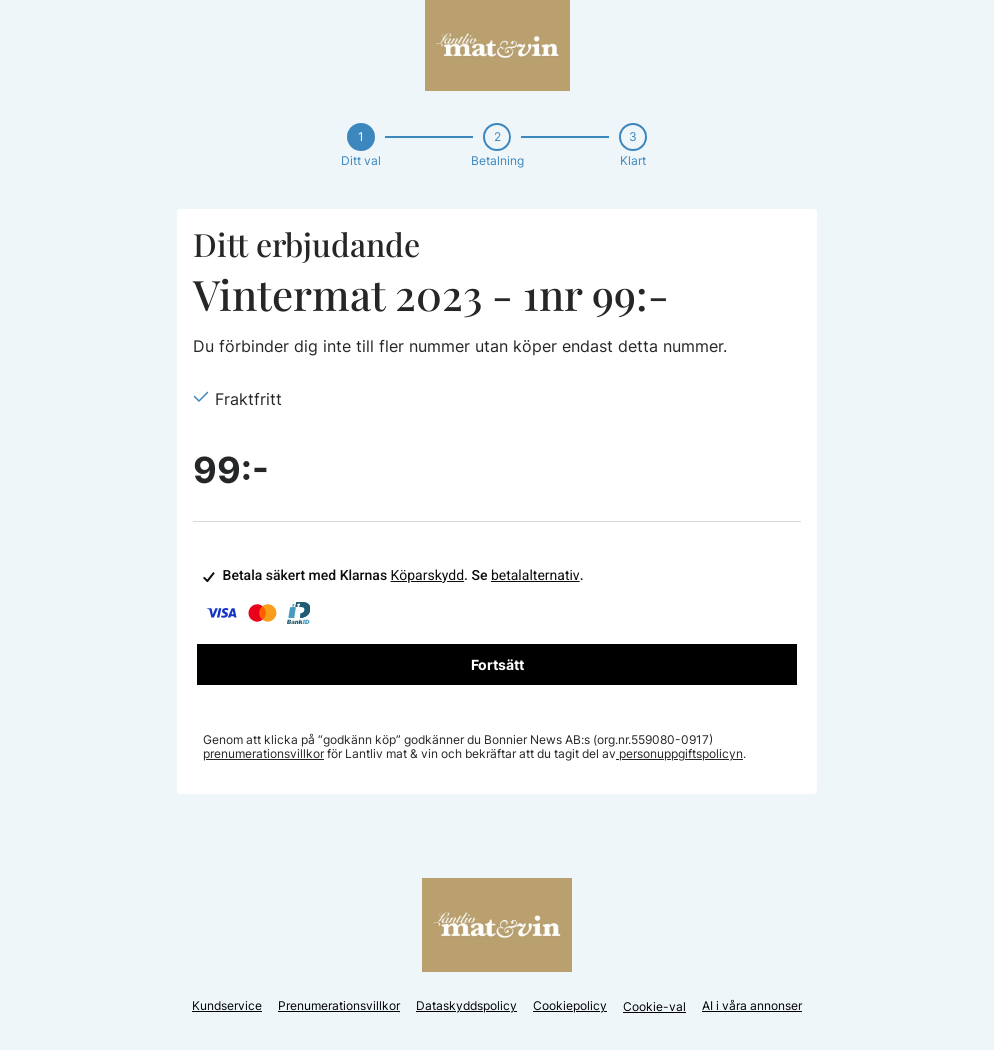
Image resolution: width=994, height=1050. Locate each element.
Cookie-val (654, 1006)
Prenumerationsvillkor (339, 1005)
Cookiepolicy (570, 1005)
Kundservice (227, 1005)
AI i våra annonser (752, 1005)
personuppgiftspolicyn (679, 753)
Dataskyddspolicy (466, 1005)
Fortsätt (497, 664)
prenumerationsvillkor (263, 753)
